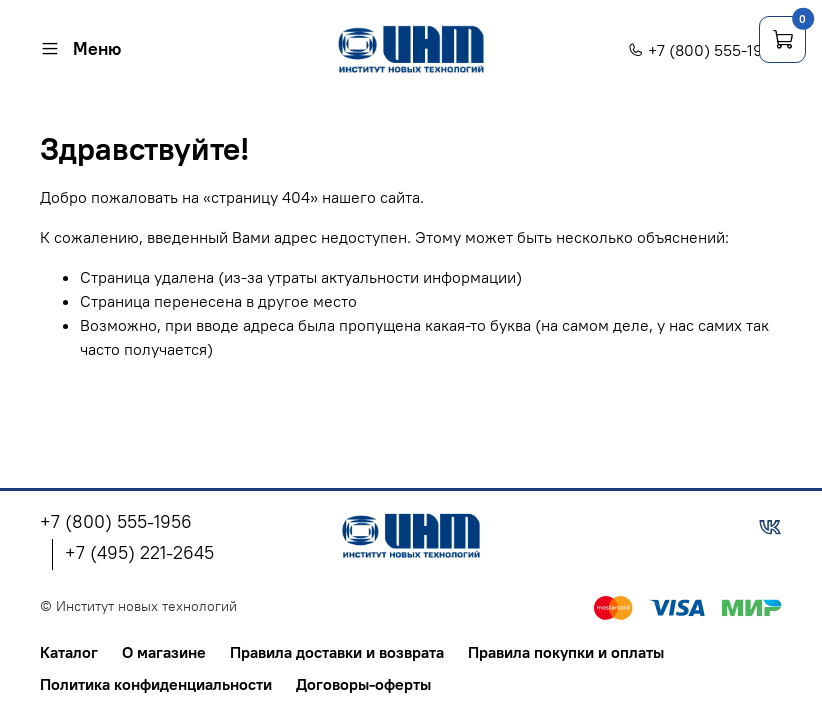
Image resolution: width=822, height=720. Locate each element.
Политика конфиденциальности (156, 684)
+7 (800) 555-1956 (705, 50)
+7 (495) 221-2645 (139, 552)
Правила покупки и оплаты (566, 652)
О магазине (164, 652)
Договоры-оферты (363, 684)
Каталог (69, 652)
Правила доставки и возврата (337, 652)
